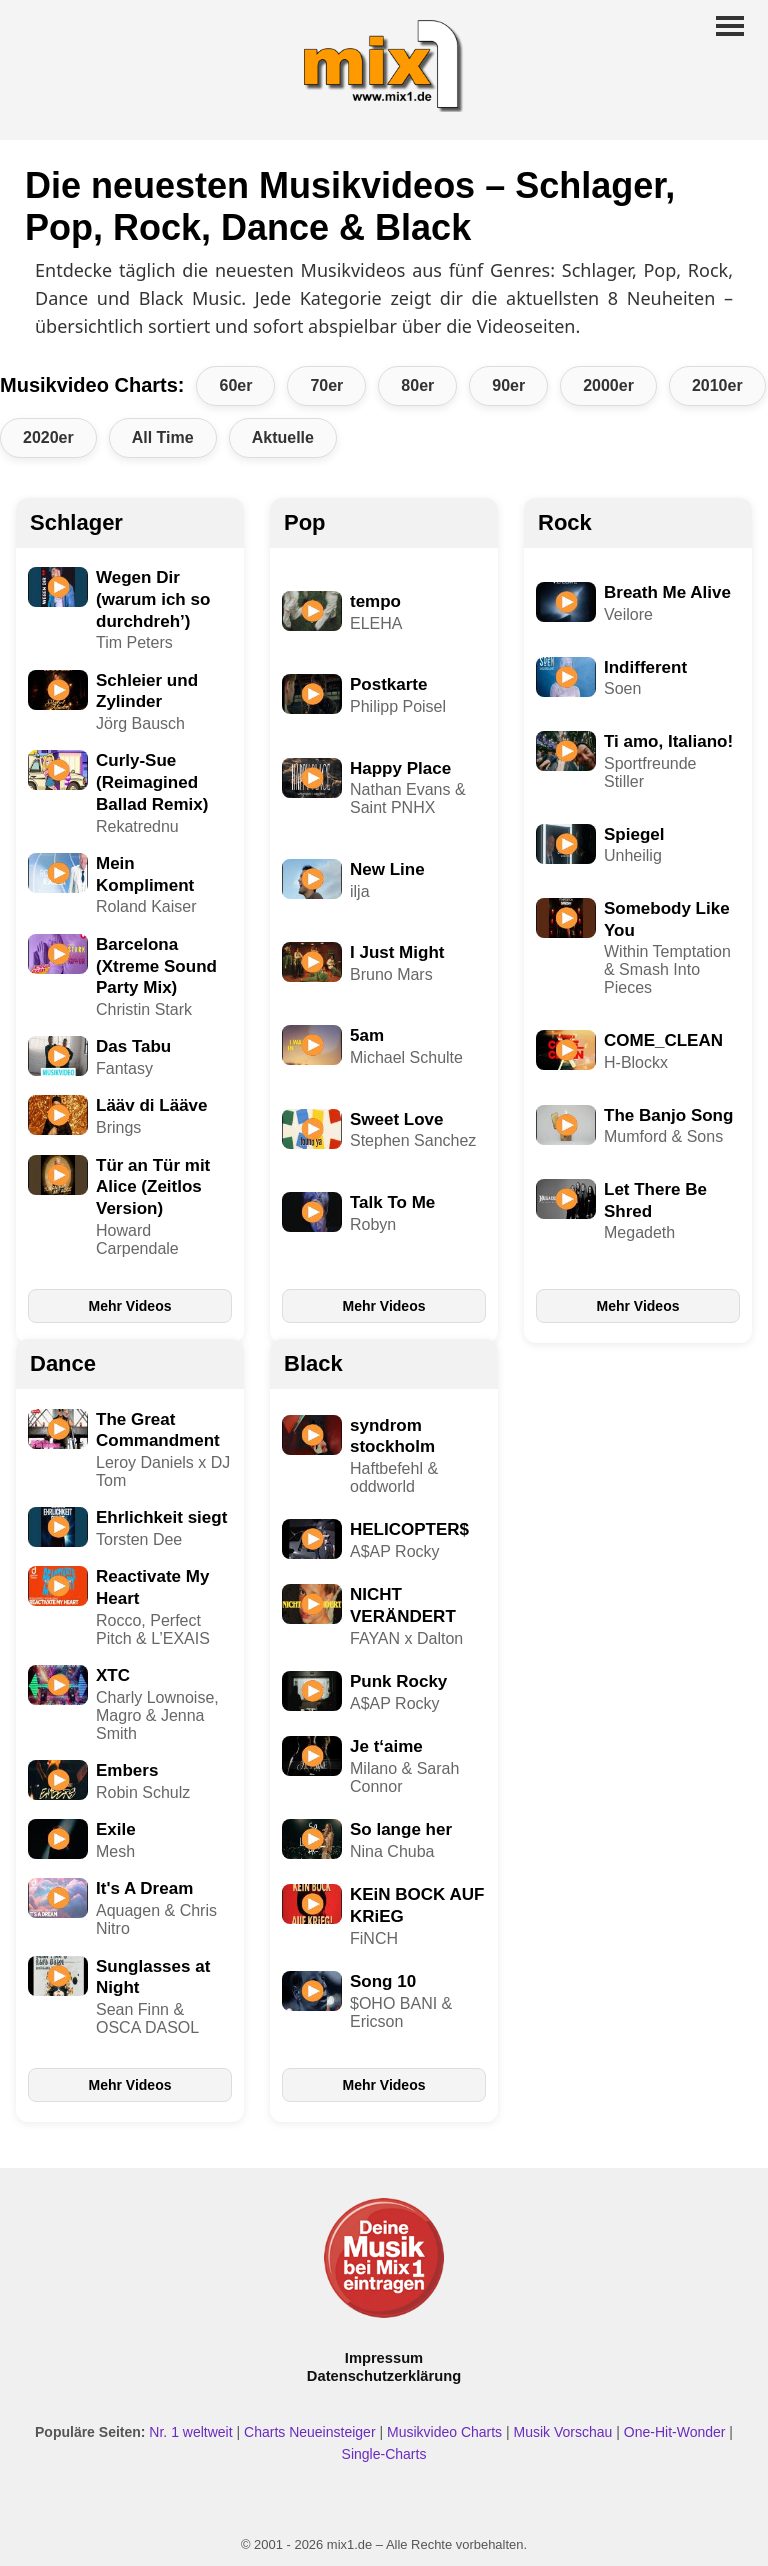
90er (508, 385)
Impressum (384, 2358)
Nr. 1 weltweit (190, 2432)
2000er (608, 385)
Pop (305, 522)
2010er (717, 385)
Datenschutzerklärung (384, 2376)
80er (417, 385)
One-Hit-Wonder (675, 2432)
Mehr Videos (130, 1306)
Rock (565, 522)
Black (313, 1363)
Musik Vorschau (563, 2432)
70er (326, 385)
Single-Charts (384, 2454)
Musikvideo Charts (444, 2432)
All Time (163, 437)
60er (235, 385)
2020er (48, 437)
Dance (63, 1363)
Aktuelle (283, 437)
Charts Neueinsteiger (310, 2432)
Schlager (76, 522)
